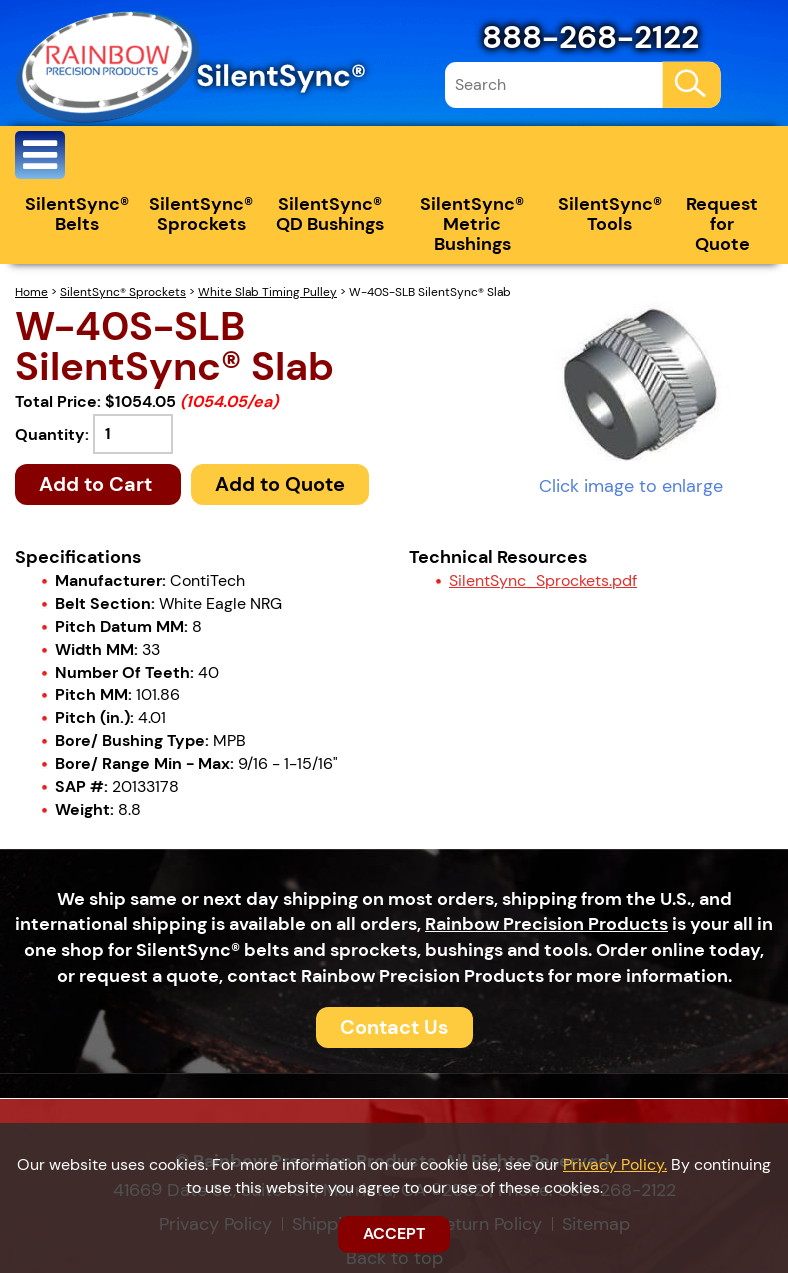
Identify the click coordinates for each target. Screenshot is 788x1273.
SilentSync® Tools (610, 214)
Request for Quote (722, 224)
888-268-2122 (590, 37)
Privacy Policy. (615, 1164)
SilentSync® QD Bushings (330, 214)
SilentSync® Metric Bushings (472, 224)
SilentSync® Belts (77, 214)
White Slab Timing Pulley (267, 292)
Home (31, 292)
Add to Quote (280, 484)
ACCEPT (394, 1233)
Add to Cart (98, 484)
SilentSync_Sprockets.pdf (543, 580)
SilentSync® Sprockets (201, 214)
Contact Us (394, 1027)
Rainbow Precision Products (546, 924)
